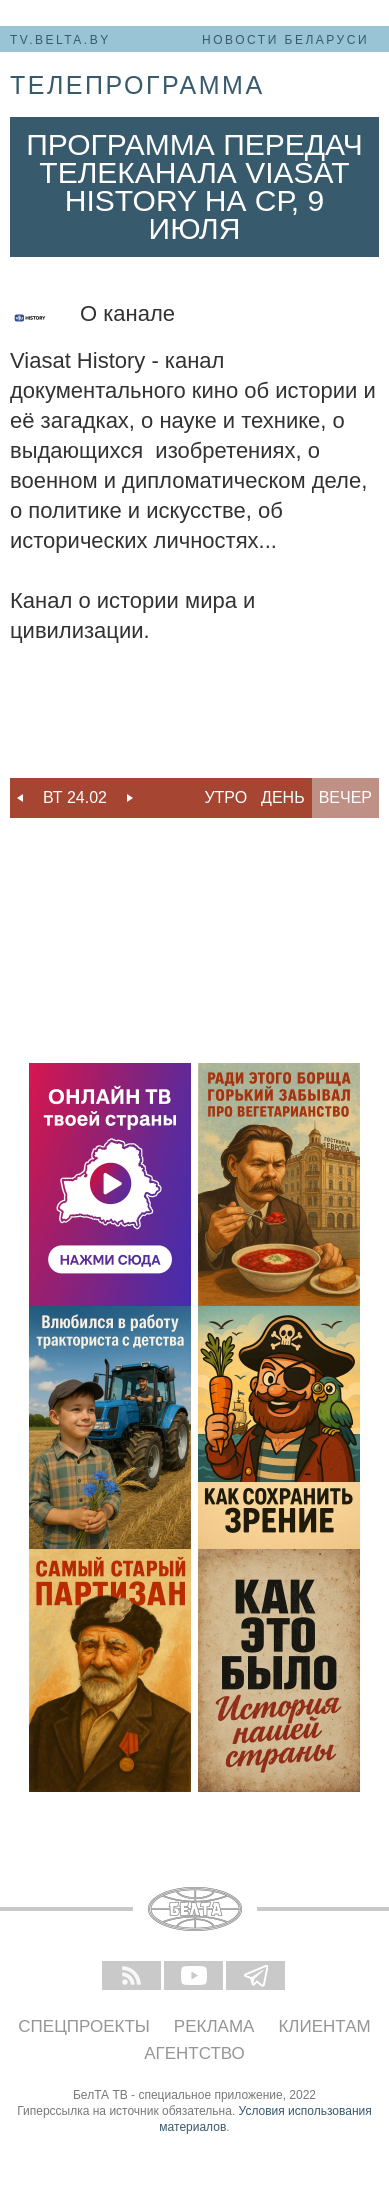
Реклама (214, 2026)
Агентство (194, 2053)
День (283, 797)
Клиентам (324, 2026)
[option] (75, 798)
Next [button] (130, 798)
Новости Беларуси (285, 40)
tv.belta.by (60, 40)
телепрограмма (137, 85)
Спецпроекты (84, 2026)
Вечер (345, 797)
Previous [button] (20, 798)
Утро (225, 797)
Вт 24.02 (75, 797)
